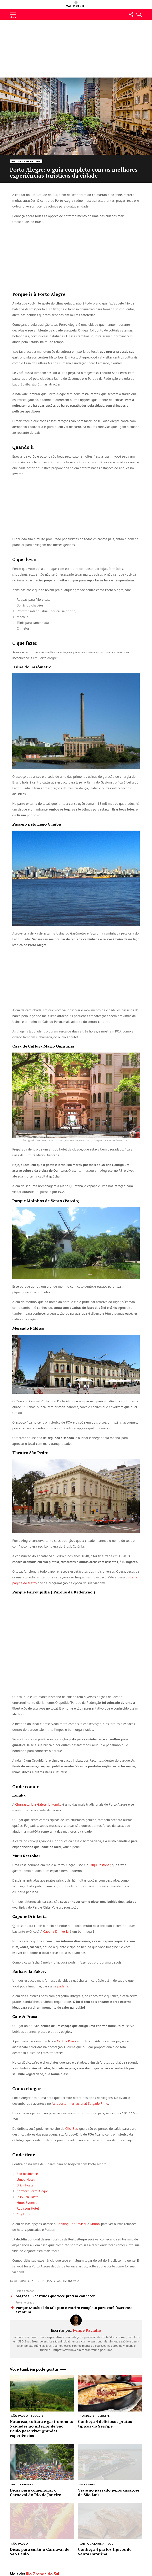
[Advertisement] (76, 49)
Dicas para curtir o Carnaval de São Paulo (39, 2552)
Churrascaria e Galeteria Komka (38, 1804)
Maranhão (87, 2484)
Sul (110, 2543)
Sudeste (37, 2415)
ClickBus (71, 2128)
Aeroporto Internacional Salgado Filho (80, 2103)
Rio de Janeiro (22, 2484)
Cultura (19, 2281)
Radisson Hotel (28, 2208)
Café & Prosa (66, 2041)
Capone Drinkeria (56, 1931)
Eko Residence (27, 2173)
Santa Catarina (91, 2543)
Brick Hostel (25, 2185)
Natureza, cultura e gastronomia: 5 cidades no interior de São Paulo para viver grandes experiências (41, 2428)
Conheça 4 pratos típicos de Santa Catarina (104, 2552)
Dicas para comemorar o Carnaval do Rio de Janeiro (35, 2492)
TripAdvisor (78, 2224)
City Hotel (24, 2214)
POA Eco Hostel (28, 2197)
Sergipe (104, 2415)
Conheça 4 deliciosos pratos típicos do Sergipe (105, 2424)
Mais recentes (76, 4)
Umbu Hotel (26, 2179)
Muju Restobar (99, 1865)
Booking (63, 2224)
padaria (62, 1986)
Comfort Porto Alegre (32, 2191)
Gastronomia (67, 2281)
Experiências (41, 2281)
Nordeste (87, 2415)
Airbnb (95, 2224)
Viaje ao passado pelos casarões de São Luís (109, 2492)
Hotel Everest (27, 2202)
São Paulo (19, 2415)
